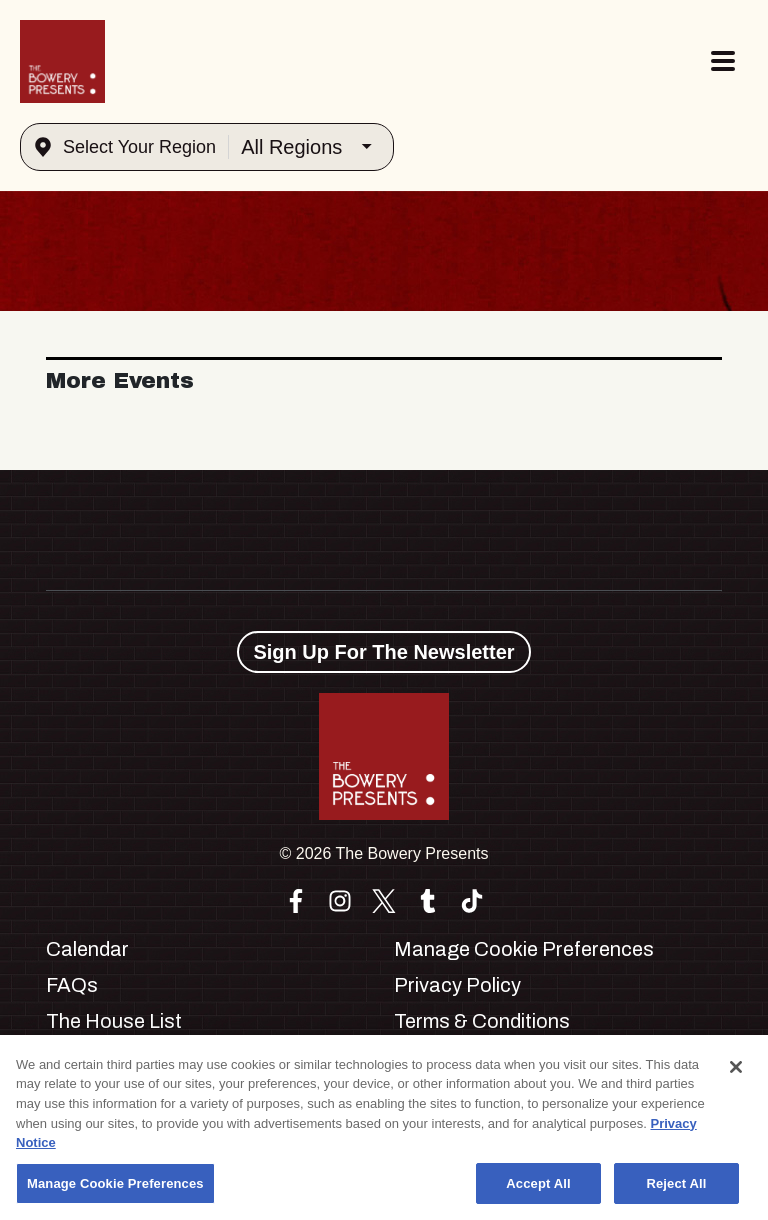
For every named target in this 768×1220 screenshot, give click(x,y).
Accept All (538, 1189)
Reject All (676, 1189)
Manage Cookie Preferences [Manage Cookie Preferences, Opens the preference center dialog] (115, 1189)
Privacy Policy (457, 985)
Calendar (87, 949)
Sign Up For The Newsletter (383, 652)
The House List (114, 1021)
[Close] (736, 1073)
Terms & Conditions (482, 1021)
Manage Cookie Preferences (524, 949)
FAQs (72, 985)
